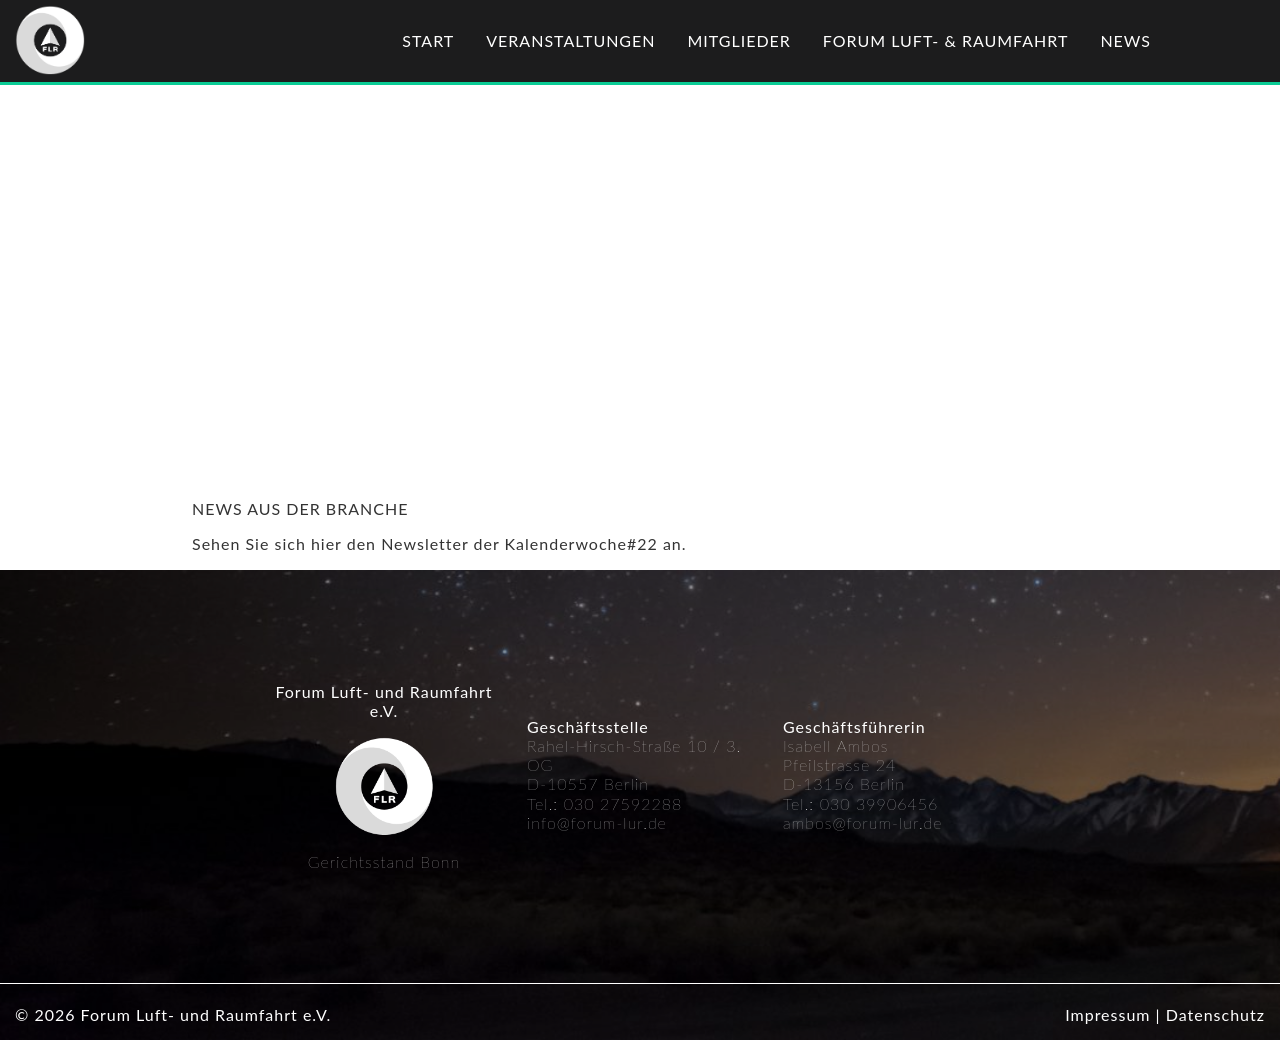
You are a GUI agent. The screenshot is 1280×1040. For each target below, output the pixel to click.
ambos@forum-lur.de (863, 822)
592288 (652, 803)
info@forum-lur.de (597, 822)
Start (428, 40)
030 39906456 (879, 803)
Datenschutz (1215, 1014)
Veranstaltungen (570, 40)
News (1125, 40)
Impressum (1107, 1014)
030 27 (592, 803)
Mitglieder (739, 40)
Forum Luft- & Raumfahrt (946, 40)
